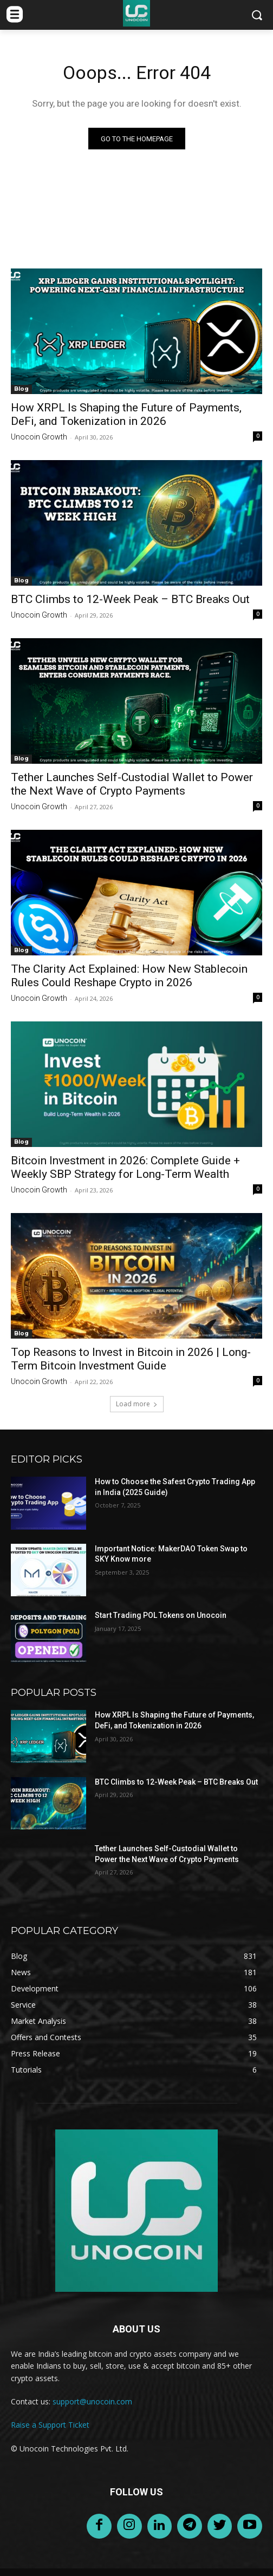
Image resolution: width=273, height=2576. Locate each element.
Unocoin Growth (39, 436)
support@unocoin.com (92, 2401)
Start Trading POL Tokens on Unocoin (160, 1615)
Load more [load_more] (137, 1403)
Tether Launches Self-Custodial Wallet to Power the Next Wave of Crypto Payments (132, 784)
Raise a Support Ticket (50, 2425)
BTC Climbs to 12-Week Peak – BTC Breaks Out (130, 599)
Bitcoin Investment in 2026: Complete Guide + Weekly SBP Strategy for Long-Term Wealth (125, 1167)
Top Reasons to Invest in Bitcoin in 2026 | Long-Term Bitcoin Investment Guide (131, 1359)
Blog (21, 388)
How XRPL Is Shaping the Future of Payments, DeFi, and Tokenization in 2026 (126, 414)
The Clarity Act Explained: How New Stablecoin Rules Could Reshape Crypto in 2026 (129, 975)
